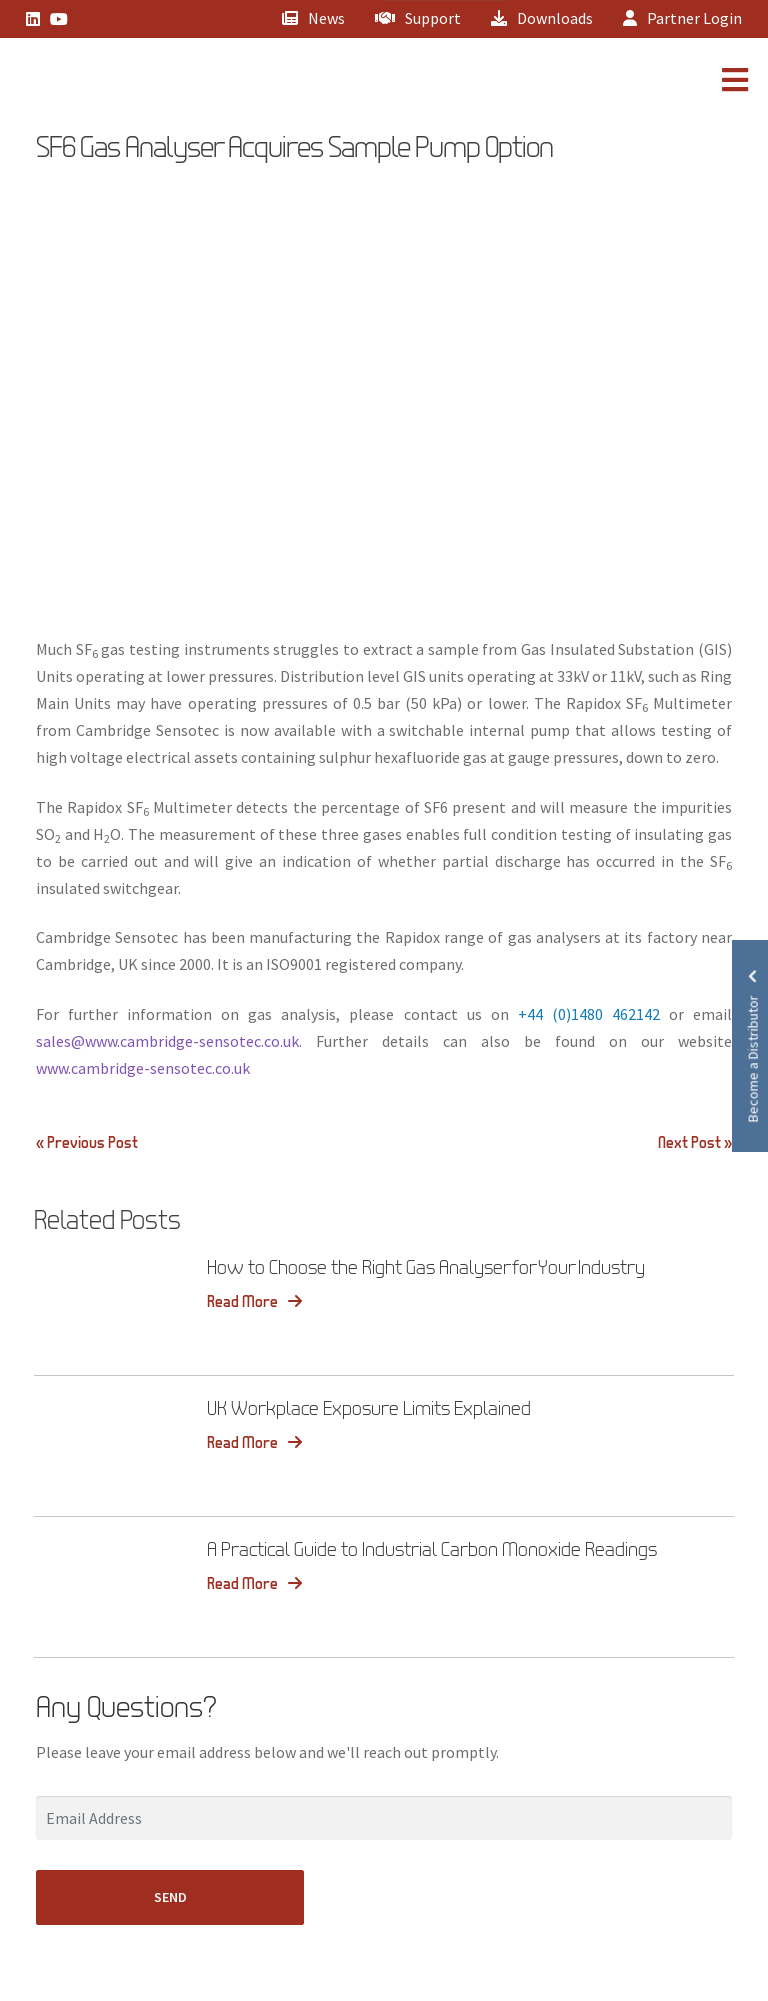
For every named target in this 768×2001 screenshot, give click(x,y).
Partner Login (682, 18)
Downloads (542, 18)
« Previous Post (87, 1142)
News (313, 18)
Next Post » (695, 1142)
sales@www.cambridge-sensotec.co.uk (167, 1041)
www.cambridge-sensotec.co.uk (143, 1068)
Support (418, 18)
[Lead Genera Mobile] (84, 83)
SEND (170, 1897)
